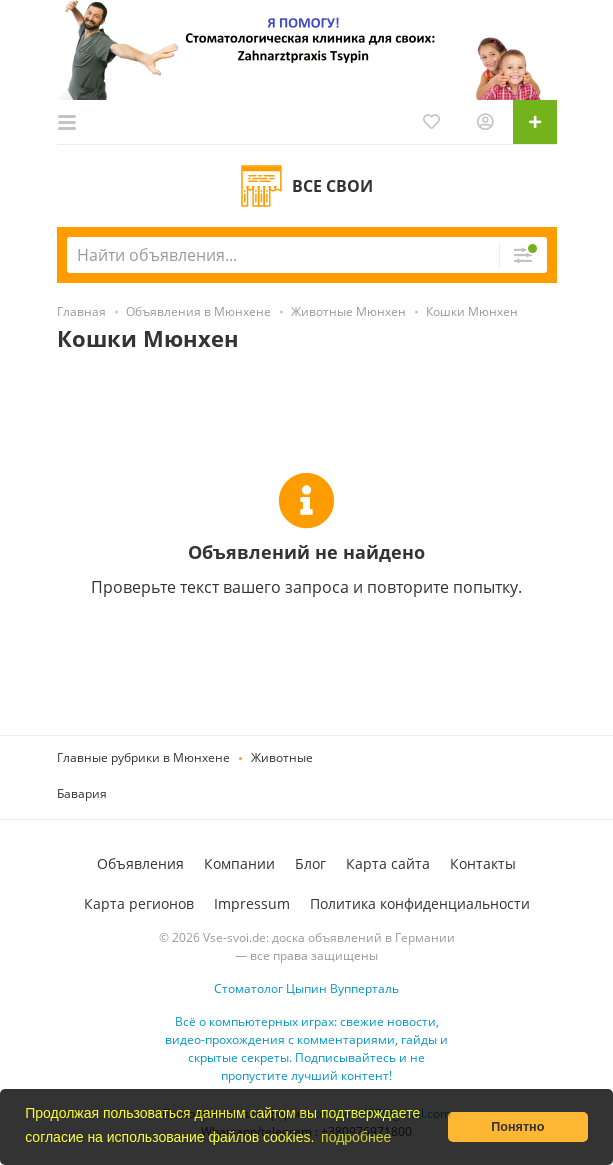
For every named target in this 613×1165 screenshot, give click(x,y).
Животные (282, 757)
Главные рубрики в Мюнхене (143, 757)
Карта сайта (388, 863)
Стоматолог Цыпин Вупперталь (306, 988)
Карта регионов (139, 903)
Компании (239, 863)
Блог (310, 863)
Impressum (252, 903)
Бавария (82, 793)
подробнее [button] (356, 1137)
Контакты (483, 863)
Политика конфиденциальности (420, 903)
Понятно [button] (517, 1127)
